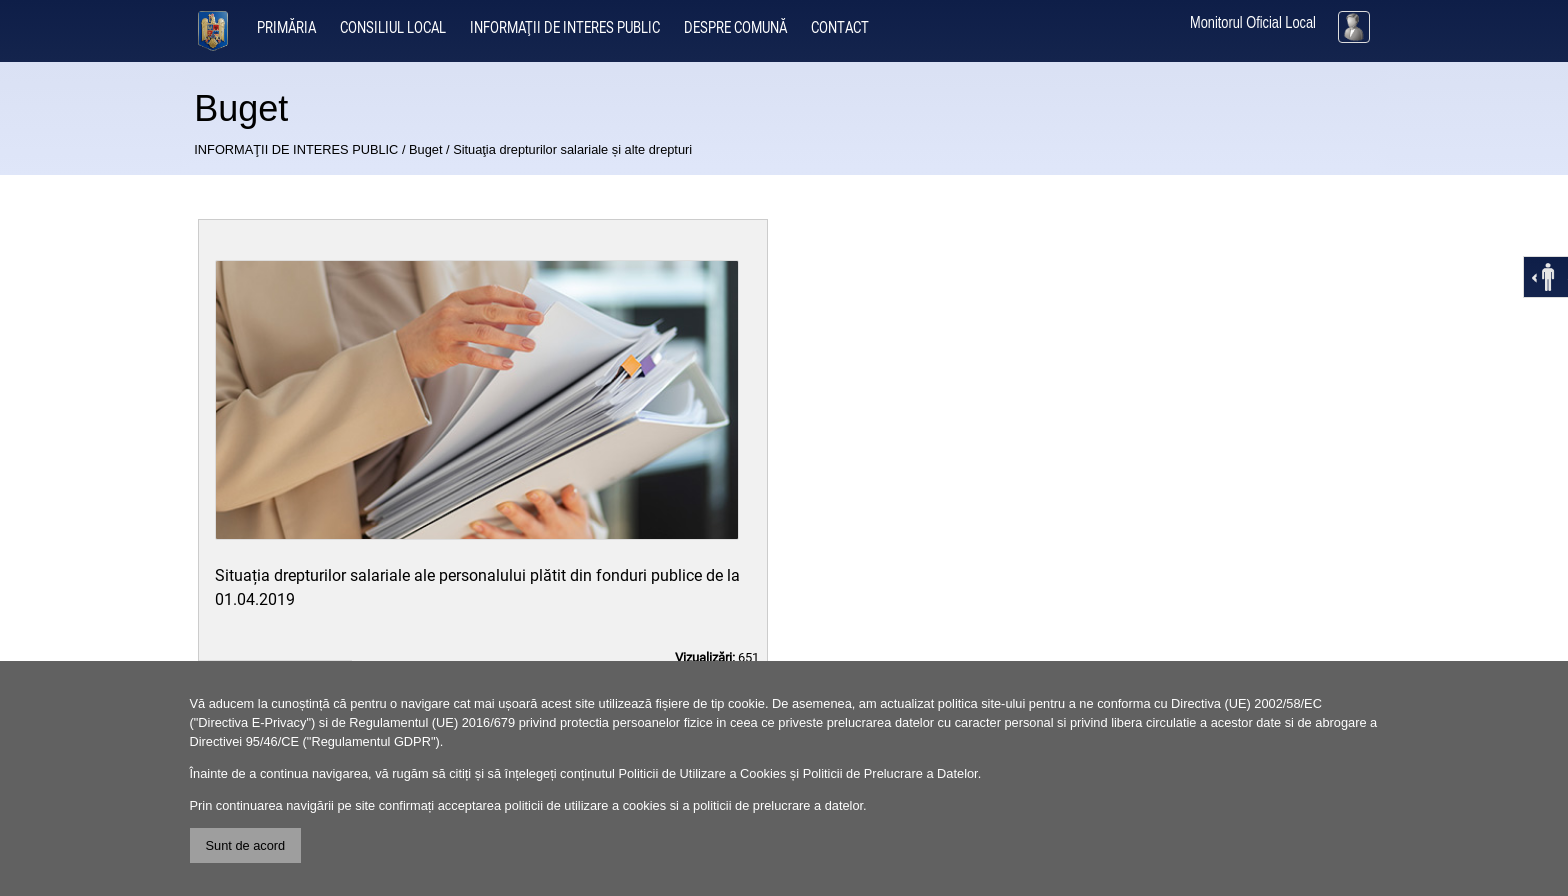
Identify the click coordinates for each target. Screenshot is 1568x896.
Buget (425, 149)
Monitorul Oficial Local (1253, 22)
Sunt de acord (246, 845)
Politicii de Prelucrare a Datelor (890, 773)
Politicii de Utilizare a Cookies (702, 773)
